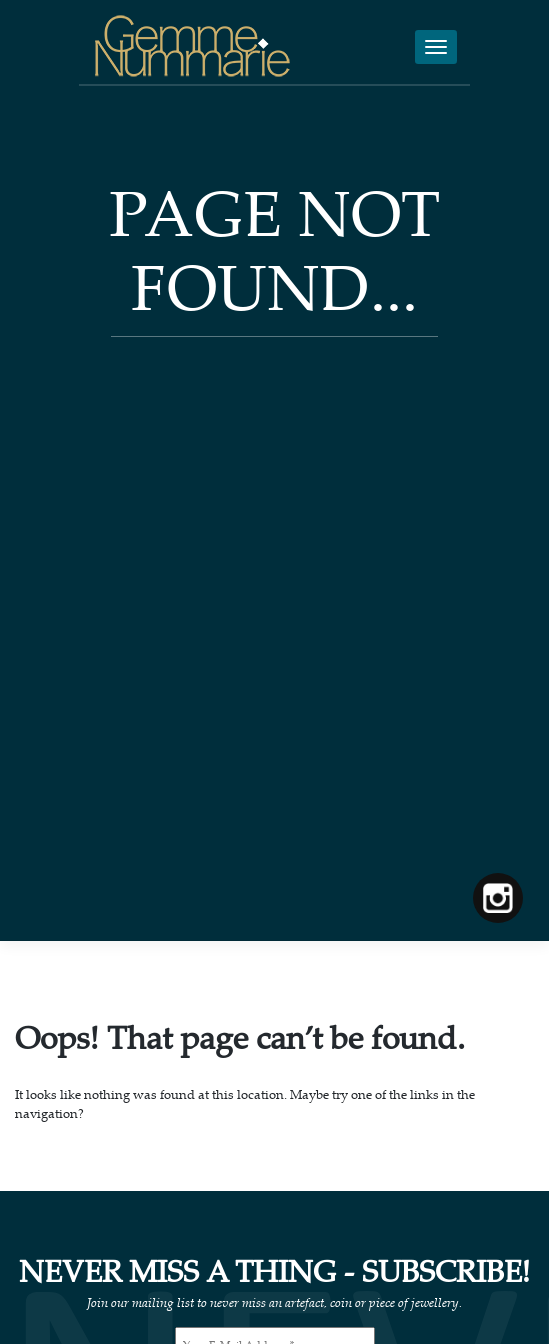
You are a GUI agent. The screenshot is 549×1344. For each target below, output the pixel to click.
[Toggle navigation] (436, 47)
